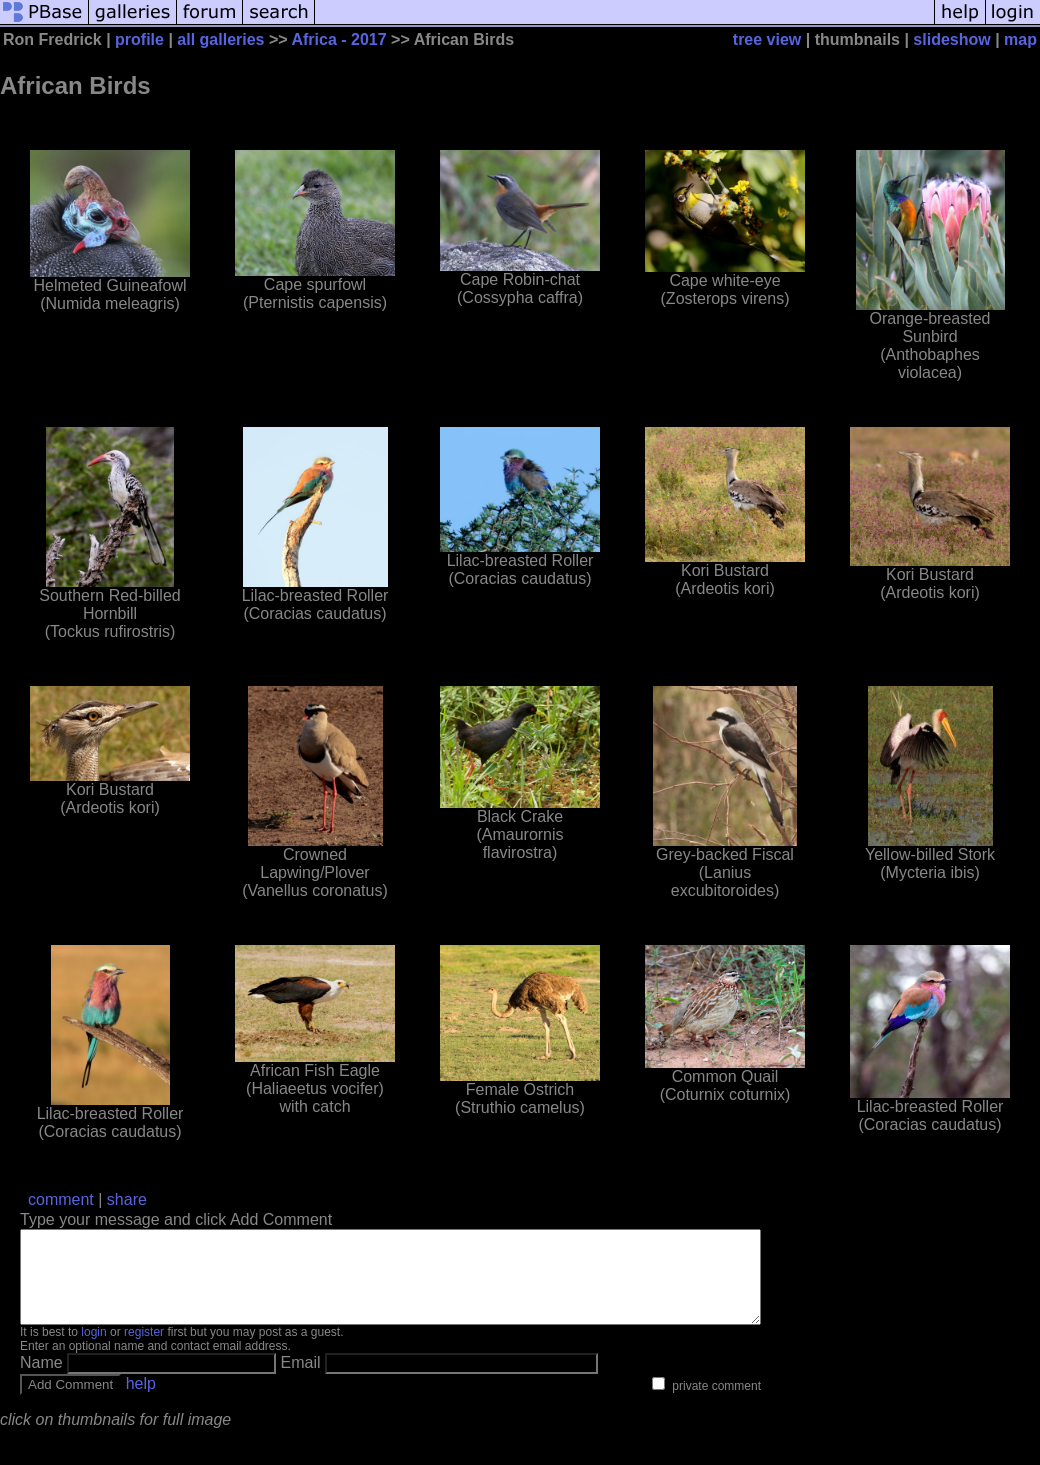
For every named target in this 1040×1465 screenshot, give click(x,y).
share (127, 1199)
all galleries (220, 39)
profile (139, 39)
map (1020, 39)
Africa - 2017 (341, 39)
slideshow (951, 39)
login (93, 1350)
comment (61, 1199)
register (144, 1350)
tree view (767, 39)
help (141, 1401)
